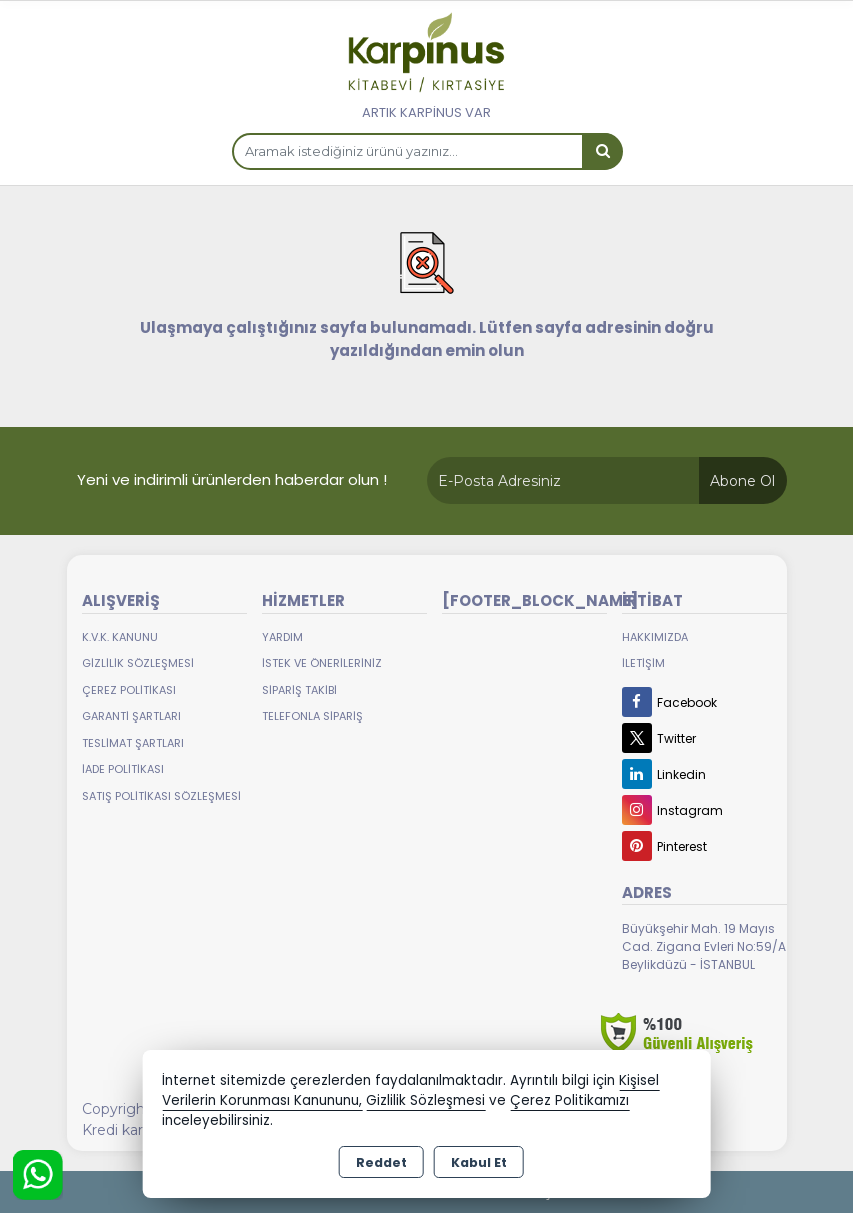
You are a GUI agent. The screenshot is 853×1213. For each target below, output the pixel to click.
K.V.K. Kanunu (120, 637)
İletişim (643, 663)
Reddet (381, 1162)
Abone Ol (742, 481)
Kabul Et (479, 1162)
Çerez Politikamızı (569, 1100)
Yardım (282, 637)
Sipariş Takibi (299, 690)
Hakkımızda (655, 637)
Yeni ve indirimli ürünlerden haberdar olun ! (232, 479)
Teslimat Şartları (133, 743)
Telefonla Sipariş (312, 716)
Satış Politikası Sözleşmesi (161, 796)
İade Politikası (123, 769)
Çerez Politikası (129, 690)
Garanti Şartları (131, 716)
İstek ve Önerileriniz (322, 663)
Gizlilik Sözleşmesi (138, 663)
